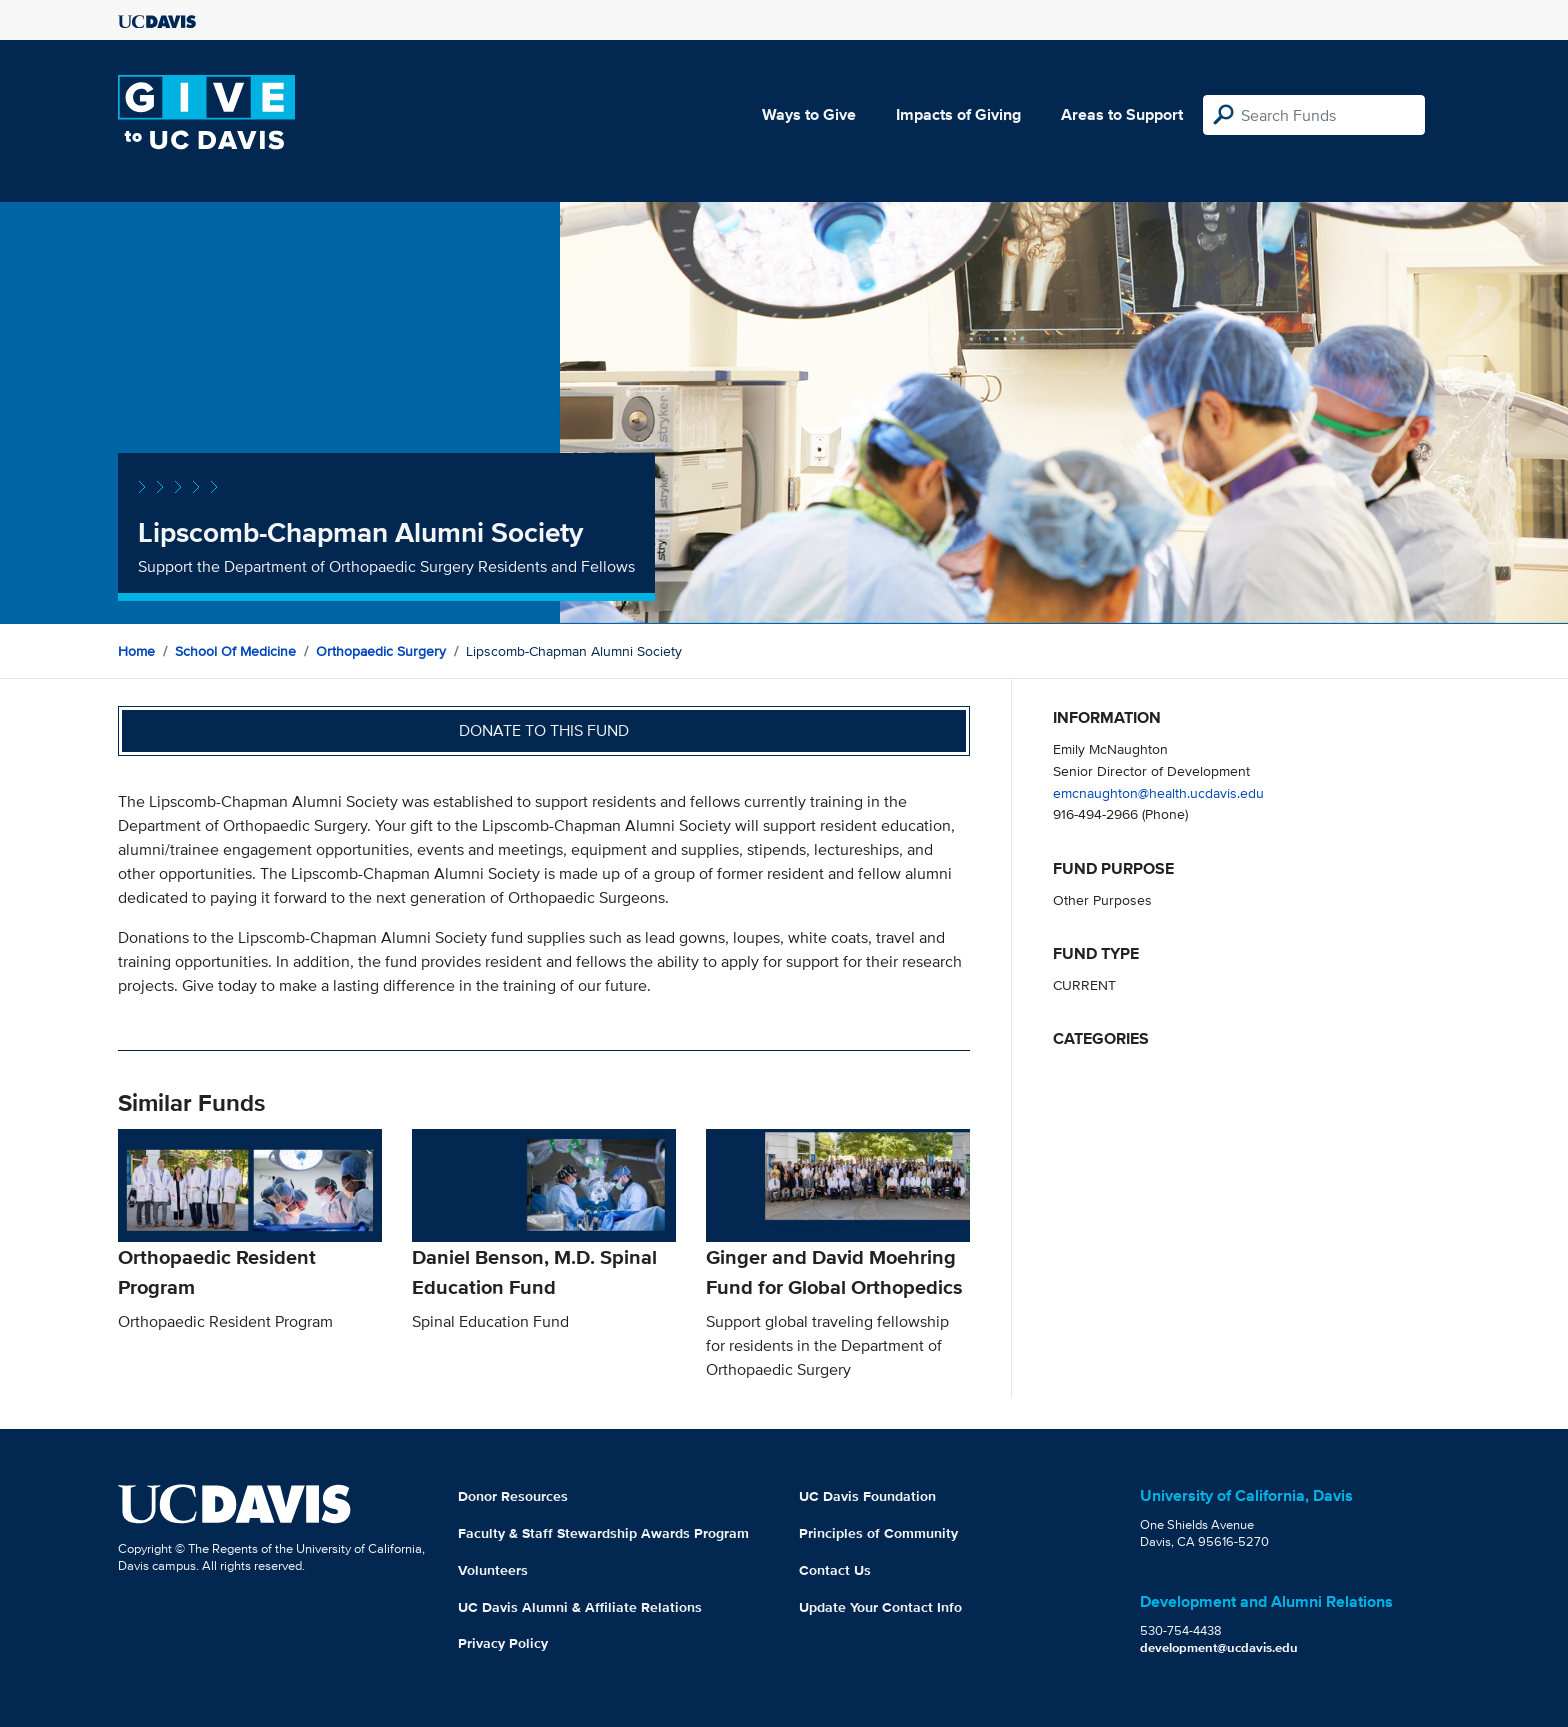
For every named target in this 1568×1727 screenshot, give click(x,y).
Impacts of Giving (958, 114)
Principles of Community (878, 1533)
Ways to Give (809, 114)
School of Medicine (235, 651)
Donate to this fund (544, 730)
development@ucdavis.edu (1219, 1647)
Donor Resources (513, 1496)
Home (136, 651)
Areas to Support (1122, 114)
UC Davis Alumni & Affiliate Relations (580, 1607)
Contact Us (835, 1570)
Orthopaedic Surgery (381, 651)
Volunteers (493, 1570)
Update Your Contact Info (880, 1607)
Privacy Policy (503, 1643)
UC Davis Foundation (867, 1496)
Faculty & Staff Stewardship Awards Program (603, 1533)
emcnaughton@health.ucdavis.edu (1158, 792)
